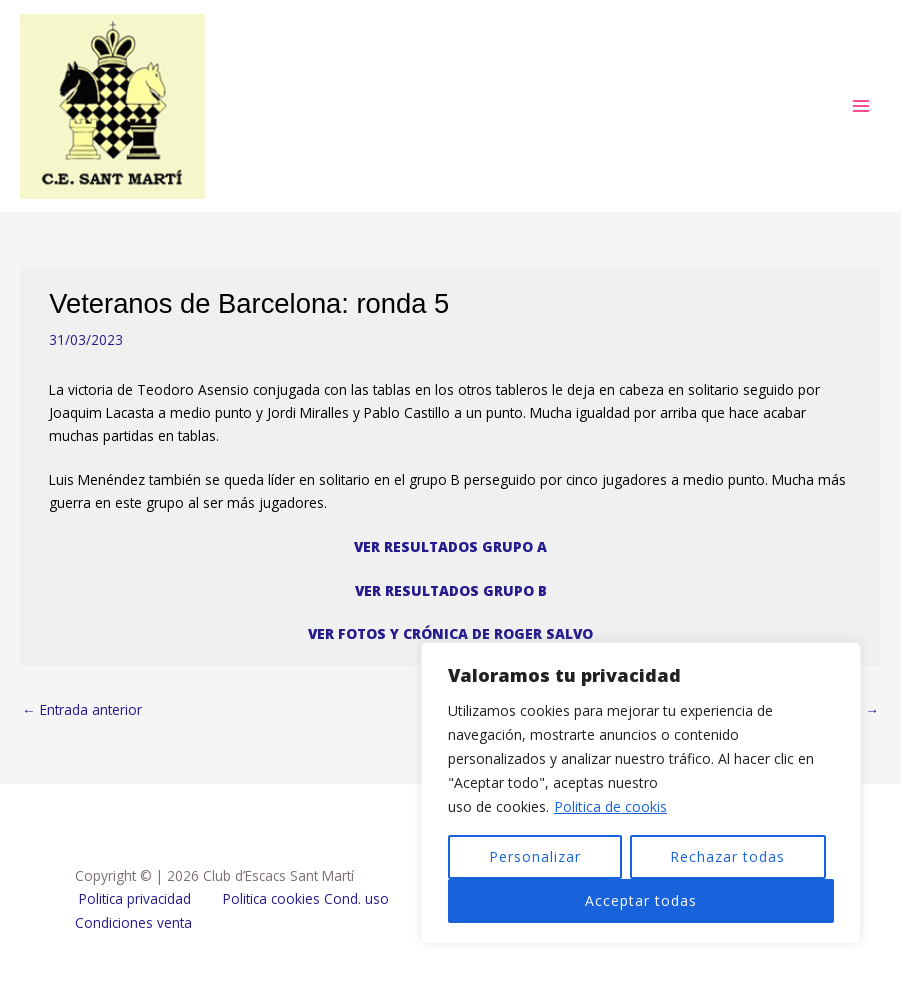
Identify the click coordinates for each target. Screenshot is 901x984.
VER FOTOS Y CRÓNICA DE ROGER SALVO (450, 633)
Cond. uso (354, 898)
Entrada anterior (82, 709)
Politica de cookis (610, 806)
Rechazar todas (727, 856)
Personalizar (535, 856)
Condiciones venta (133, 922)
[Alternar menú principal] (861, 106)
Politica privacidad (135, 898)
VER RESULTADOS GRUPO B (451, 590)
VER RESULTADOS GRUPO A (450, 546)
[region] (641, 793)
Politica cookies (271, 898)
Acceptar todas (641, 900)
